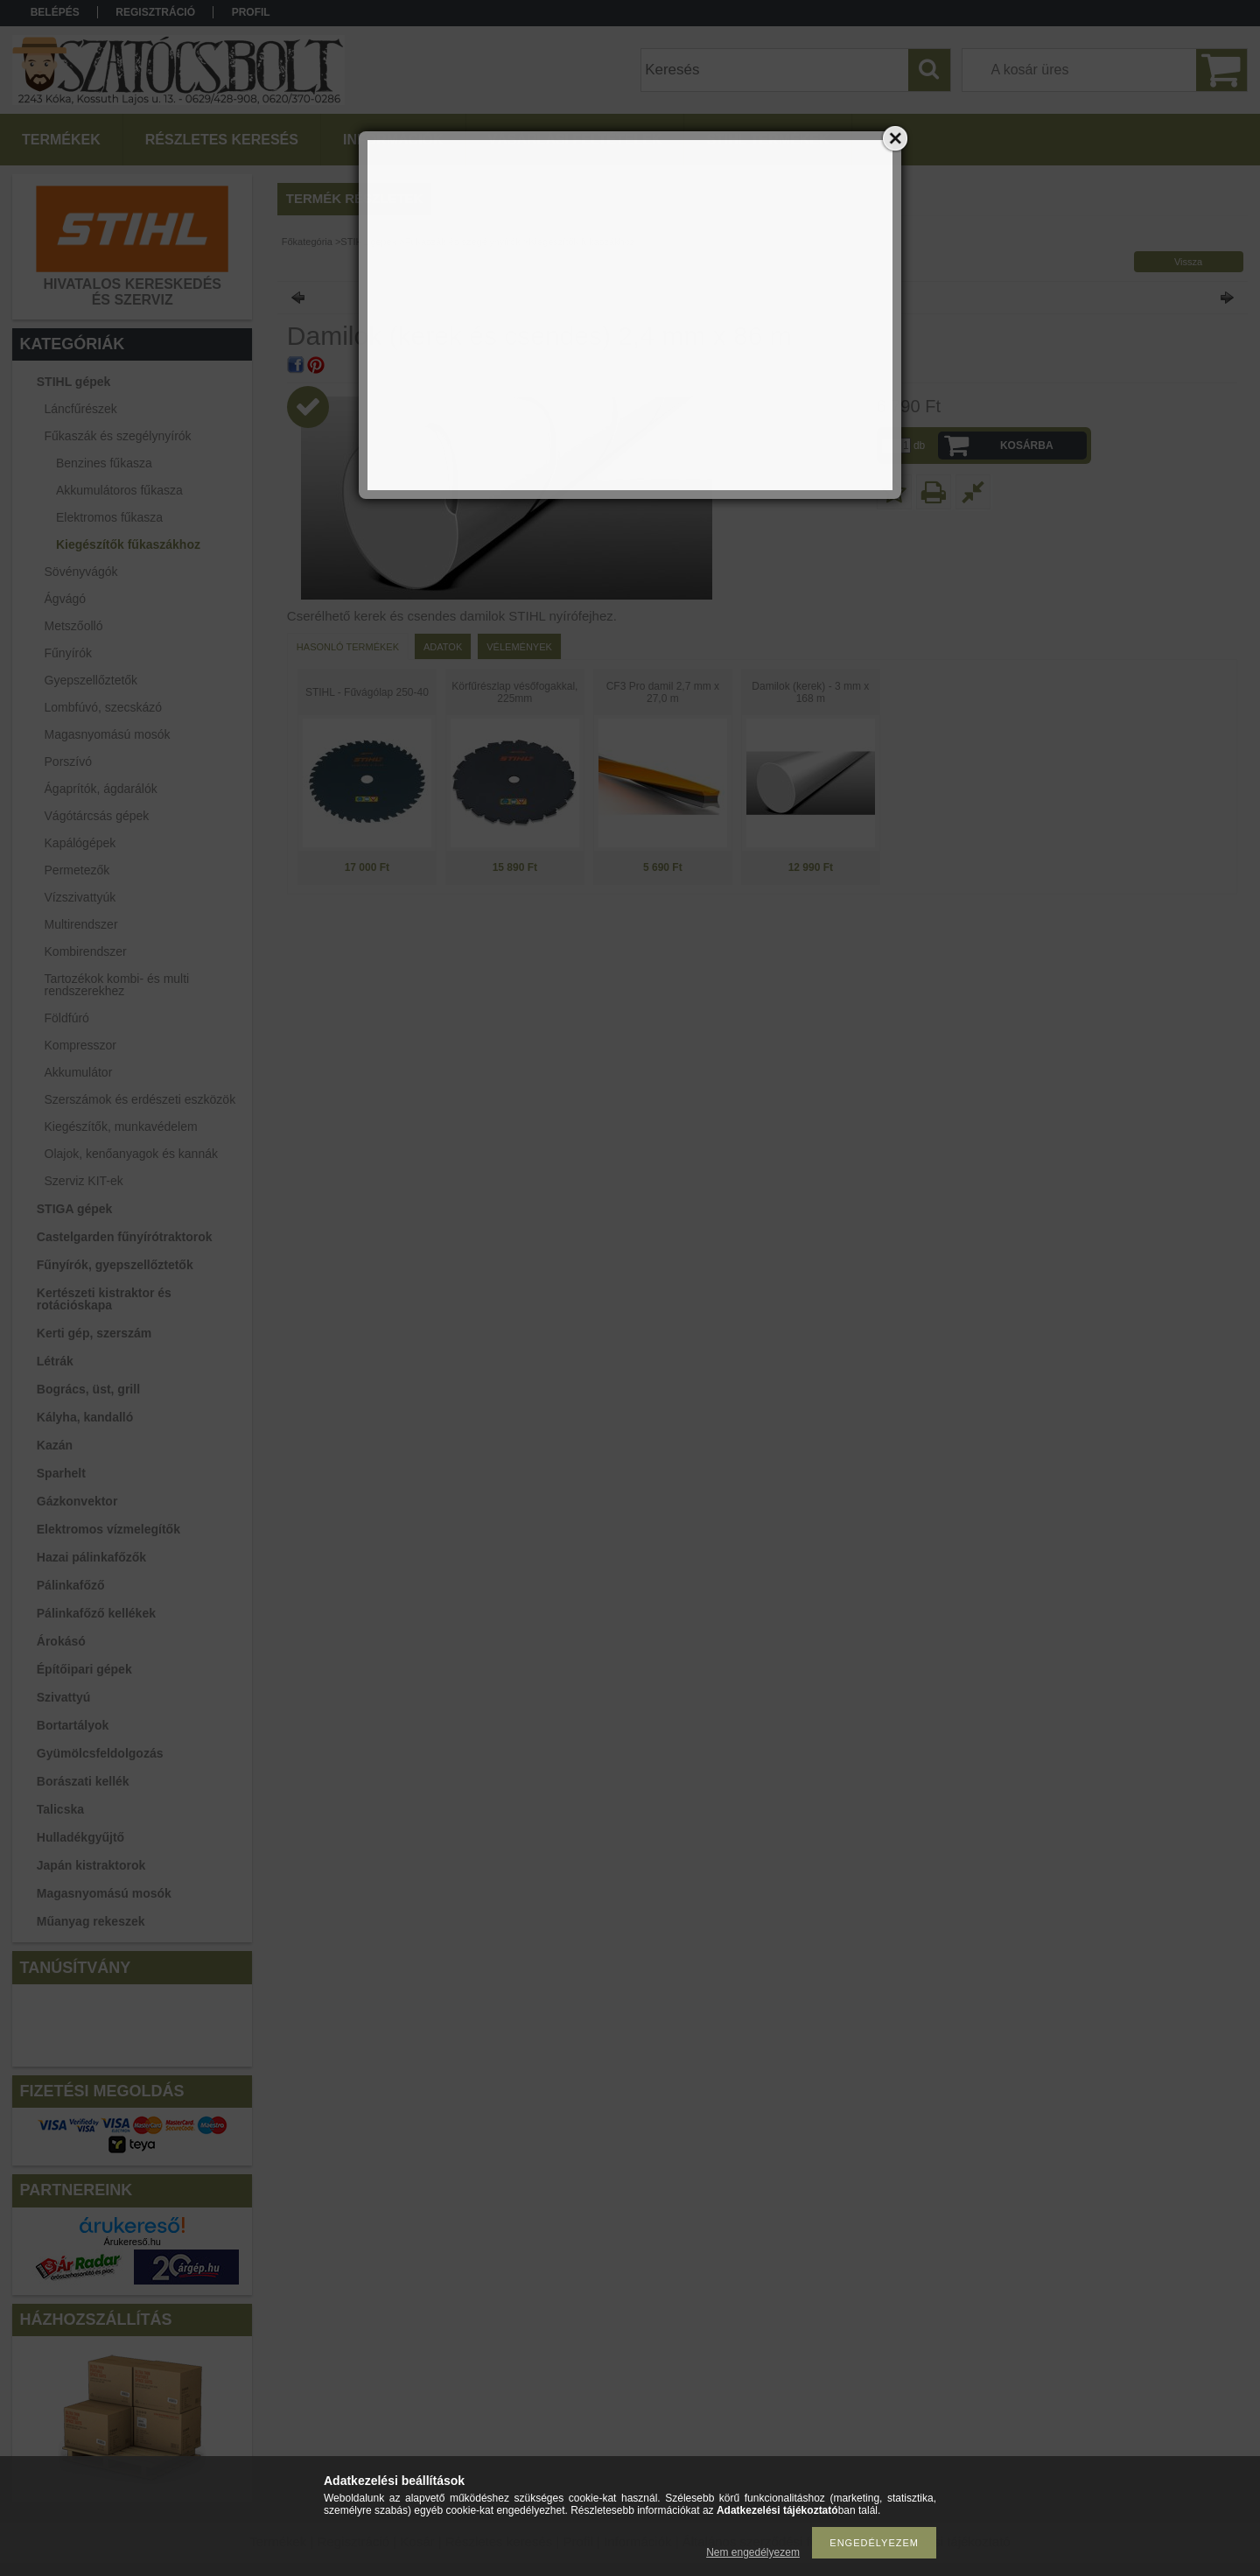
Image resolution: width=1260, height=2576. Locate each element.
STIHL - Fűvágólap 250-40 (367, 692)
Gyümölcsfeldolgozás (100, 1753)
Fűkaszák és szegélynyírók (463, 241)
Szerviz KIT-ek (84, 1181)
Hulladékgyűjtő (80, 1837)
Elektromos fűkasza (109, 517)
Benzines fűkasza (104, 463)
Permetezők (77, 870)
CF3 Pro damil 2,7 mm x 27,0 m (662, 692)
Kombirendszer (86, 951)
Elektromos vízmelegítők (108, 1529)
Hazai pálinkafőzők (91, 1557)
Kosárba (1027, 445)
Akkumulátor (79, 1072)
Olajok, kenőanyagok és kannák (131, 1154)
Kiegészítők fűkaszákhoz (128, 544)
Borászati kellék (83, 1781)
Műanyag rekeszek (91, 1921)
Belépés (55, 12)
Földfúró (67, 1018)
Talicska (60, 1809)
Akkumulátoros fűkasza (119, 490)
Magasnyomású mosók (104, 1893)
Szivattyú (63, 1697)
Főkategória (307, 241)
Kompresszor (80, 1045)
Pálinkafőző (71, 1585)
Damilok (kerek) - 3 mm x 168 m (810, 692)
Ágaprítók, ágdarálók (101, 789)
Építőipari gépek (84, 1669)
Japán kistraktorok (91, 1865)
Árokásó (61, 1641)
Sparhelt (61, 1473)
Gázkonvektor (77, 1501)
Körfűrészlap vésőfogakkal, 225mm (515, 692)
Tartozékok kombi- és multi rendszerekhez (117, 985)
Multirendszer (81, 924)
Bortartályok (72, 1725)
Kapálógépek (80, 843)
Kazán (55, 1445)
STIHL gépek (368, 241)
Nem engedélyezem (753, 2552)
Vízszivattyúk (80, 897)
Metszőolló (74, 626)
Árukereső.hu (131, 2241)
